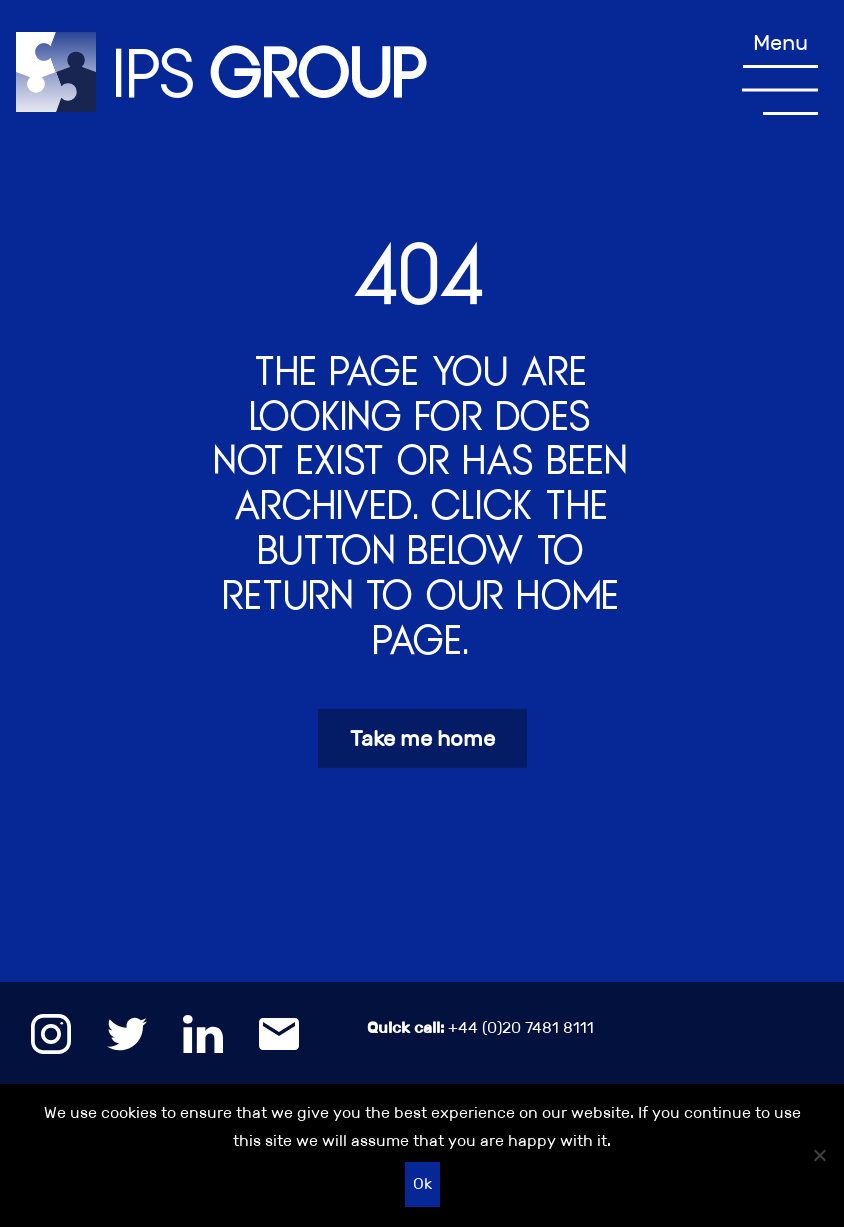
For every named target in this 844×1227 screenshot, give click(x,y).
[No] (819, 1155)
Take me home (422, 738)
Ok (422, 1183)
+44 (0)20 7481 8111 (480, 1027)
